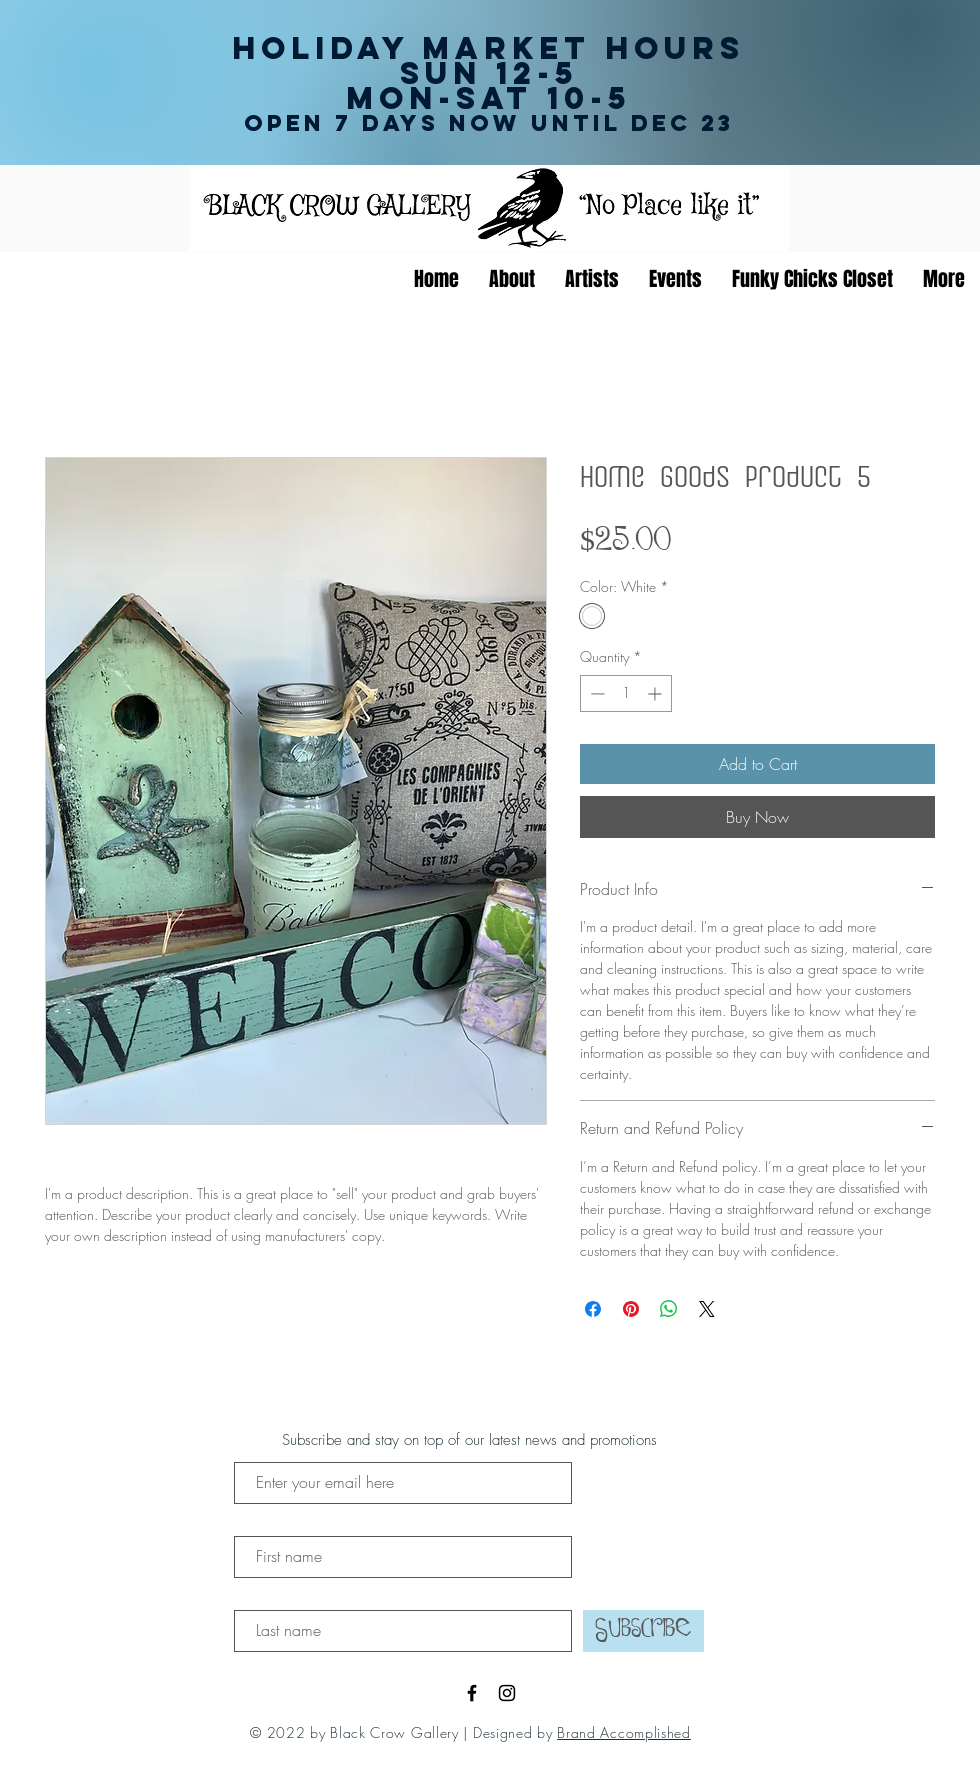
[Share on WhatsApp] (669, 1309)
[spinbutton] (626, 693)
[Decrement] (595, 693)
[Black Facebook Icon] (472, 1693)
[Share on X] (707, 1309)
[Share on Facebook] (593, 1309)
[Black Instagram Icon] (507, 1693)
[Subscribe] (643, 1631)
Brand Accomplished (624, 1732)
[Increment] (656, 693)
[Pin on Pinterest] (631, 1309)
